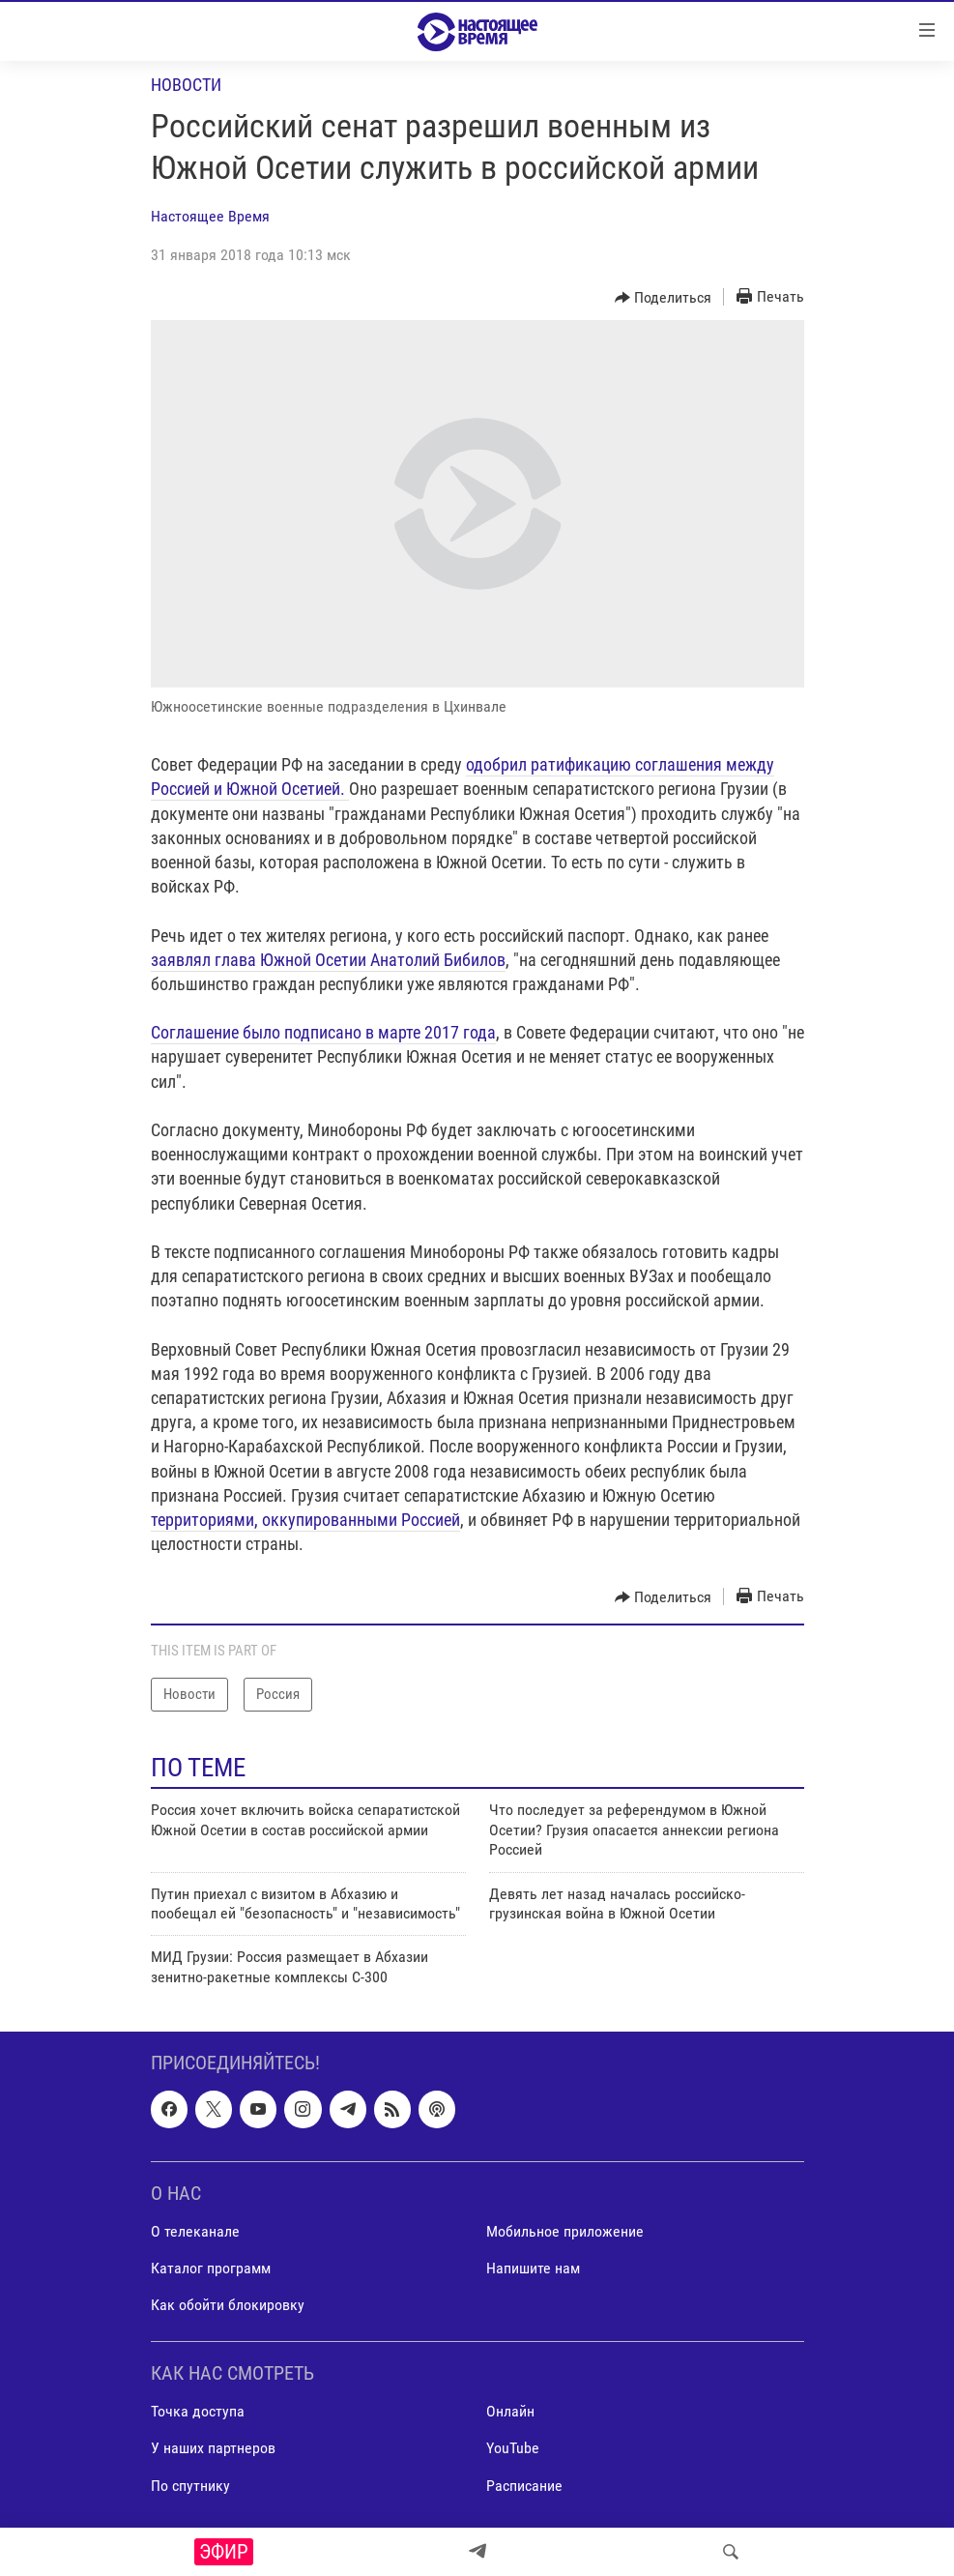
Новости (186, 84)
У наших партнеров (213, 2449)
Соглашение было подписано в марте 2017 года (323, 1032)
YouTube (512, 2449)
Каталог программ (211, 2268)
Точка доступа (198, 2412)
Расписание (524, 2485)
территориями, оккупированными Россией (305, 1519)
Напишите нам (533, 2268)
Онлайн (510, 2412)
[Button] (663, 297)
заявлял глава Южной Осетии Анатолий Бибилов (328, 960)
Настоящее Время (210, 216)
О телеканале (195, 2231)
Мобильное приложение (565, 2231)
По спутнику (190, 2485)
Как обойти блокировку (227, 2305)
